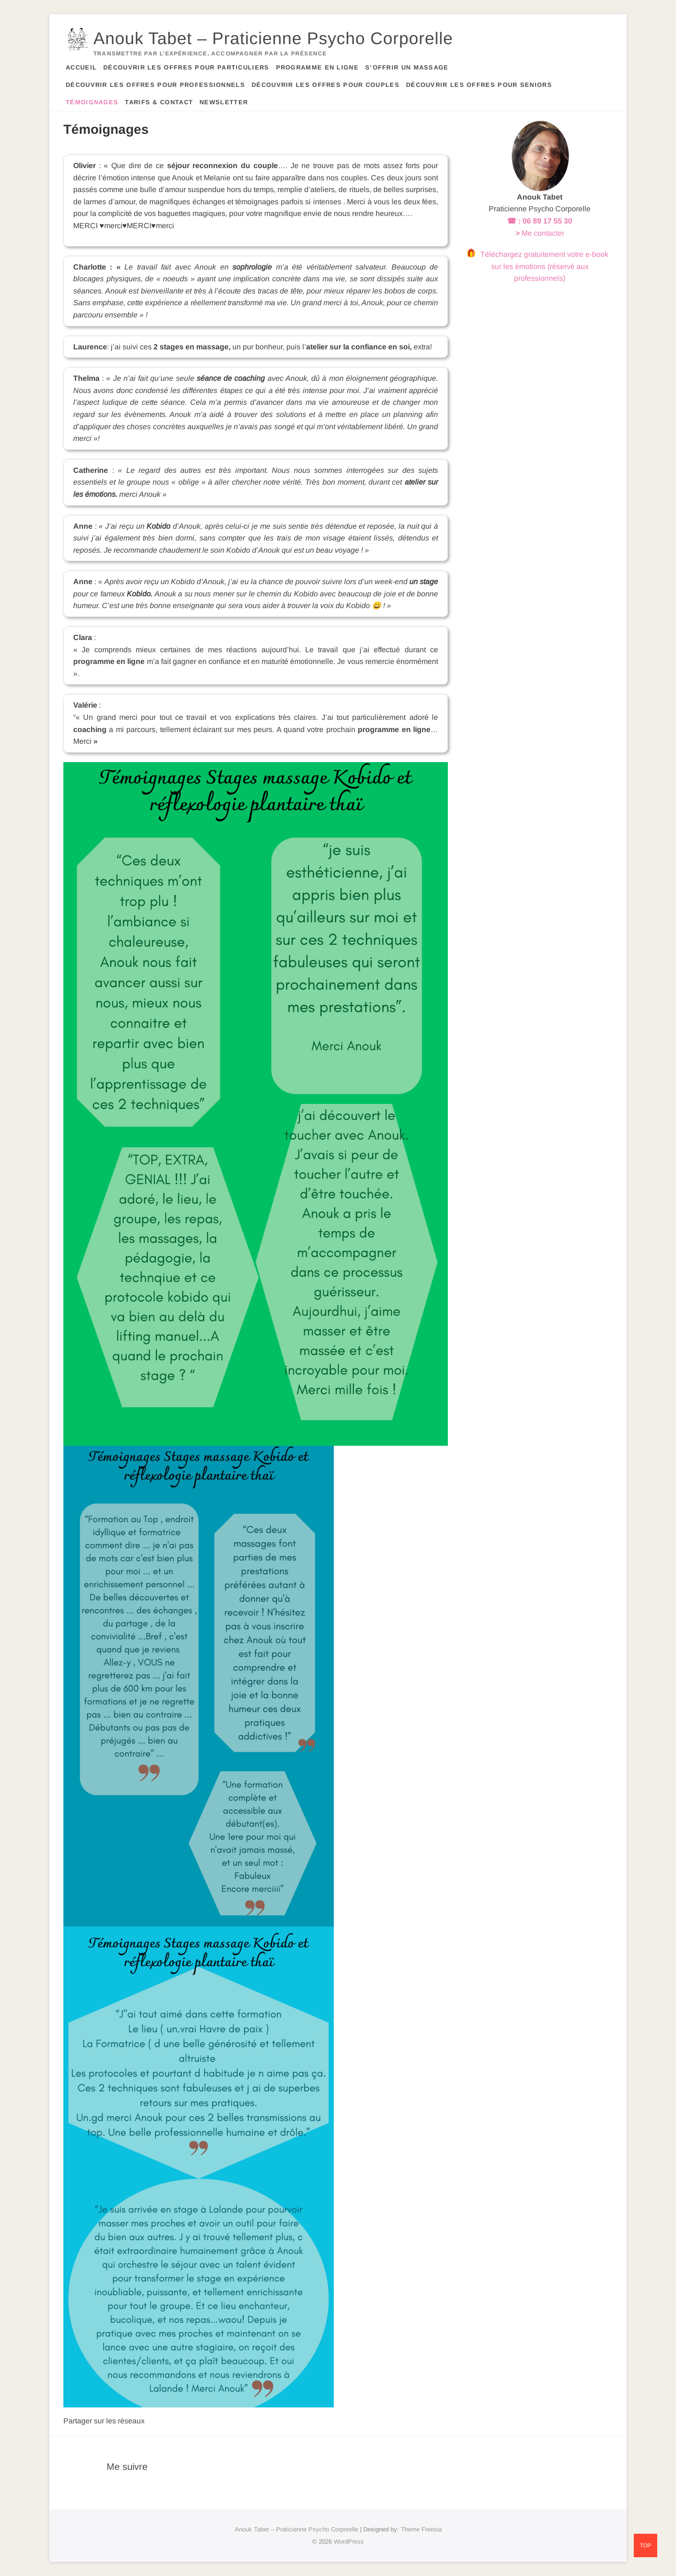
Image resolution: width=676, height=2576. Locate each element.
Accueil (81, 67)
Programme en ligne (317, 67)
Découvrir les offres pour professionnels (155, 84)
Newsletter (224, 102)
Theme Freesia (421, 2529)
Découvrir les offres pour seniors (479, 84)
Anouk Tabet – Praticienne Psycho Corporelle (273, 38)
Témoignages (92, 102)
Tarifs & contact (159, 102)
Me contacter (543, 233)
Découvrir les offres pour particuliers (186, 67)
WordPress (349, 2541)
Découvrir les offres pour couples (325, 84)
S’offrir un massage (407, 67)
